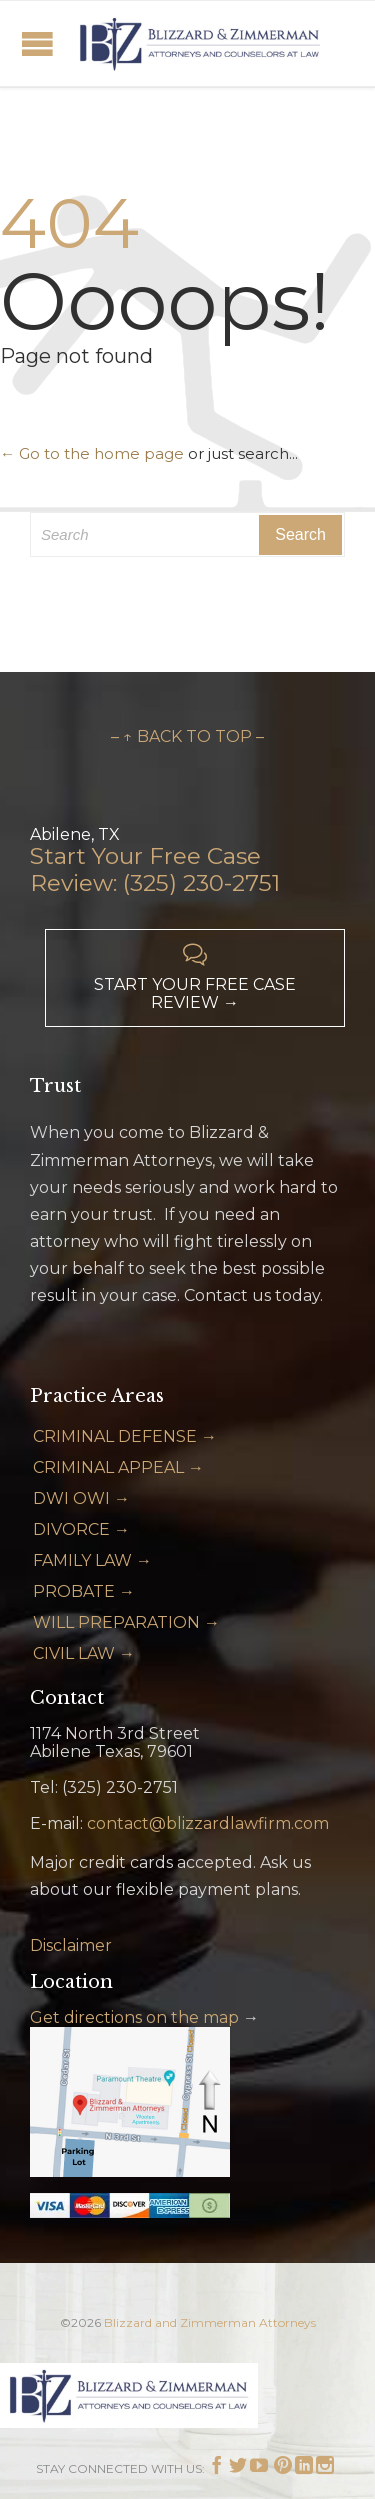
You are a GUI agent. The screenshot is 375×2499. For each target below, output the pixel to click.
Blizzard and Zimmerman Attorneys (210, 2322)
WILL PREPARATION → (126, 1622)
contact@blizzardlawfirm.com (208, 1823)
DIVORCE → (81, 1529)
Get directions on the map (134, 2017)
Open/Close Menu (37, 43)
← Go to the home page (92, 453)
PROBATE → (84, 1591)
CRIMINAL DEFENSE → (125, 1436)
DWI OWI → (81, 1498)
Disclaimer (71, 1945)
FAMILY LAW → (92, 1560)
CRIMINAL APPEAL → (118, 1467)
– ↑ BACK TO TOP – (187, 736)
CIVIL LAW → (84, 1653)
